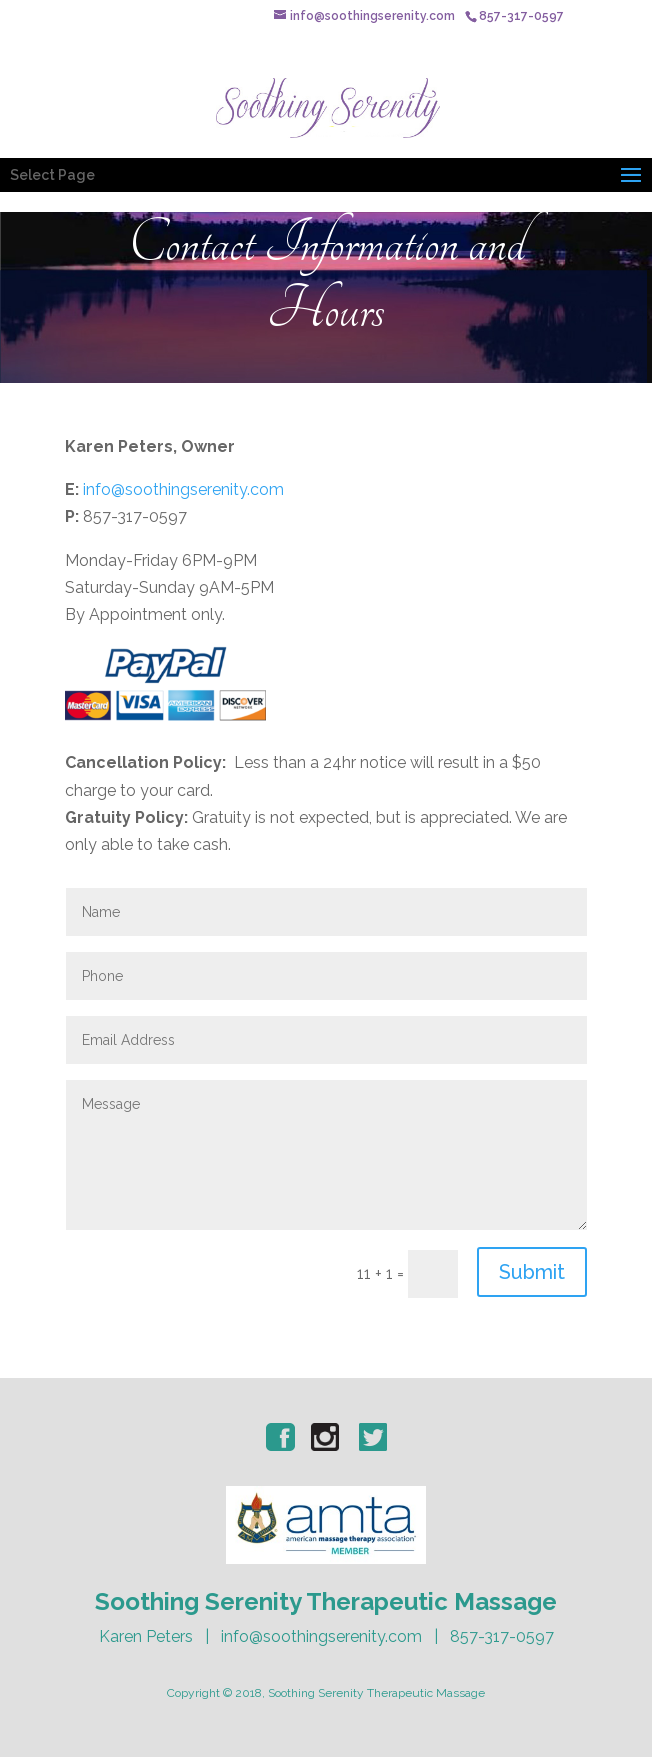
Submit (532, 1272)
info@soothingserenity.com (183, 489)
